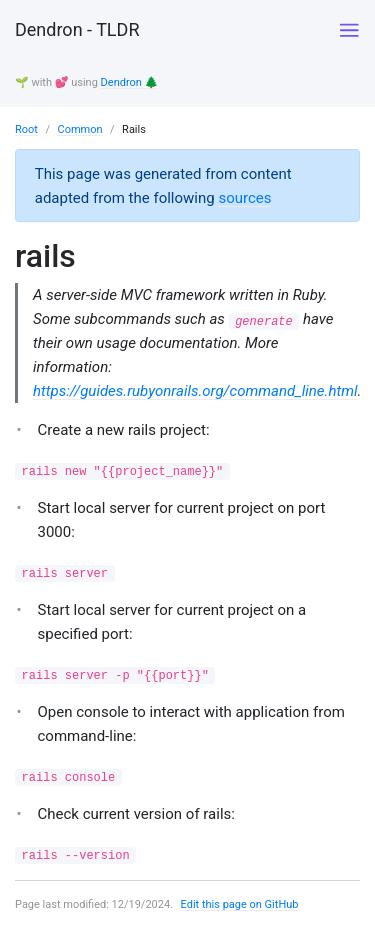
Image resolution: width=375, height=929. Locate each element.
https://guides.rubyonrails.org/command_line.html (195, 391)
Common (79, 129)
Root (26, 129)
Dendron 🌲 (130, 82)
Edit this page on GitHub (240, 904)
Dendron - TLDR (77, 29)
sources (244, 198)
